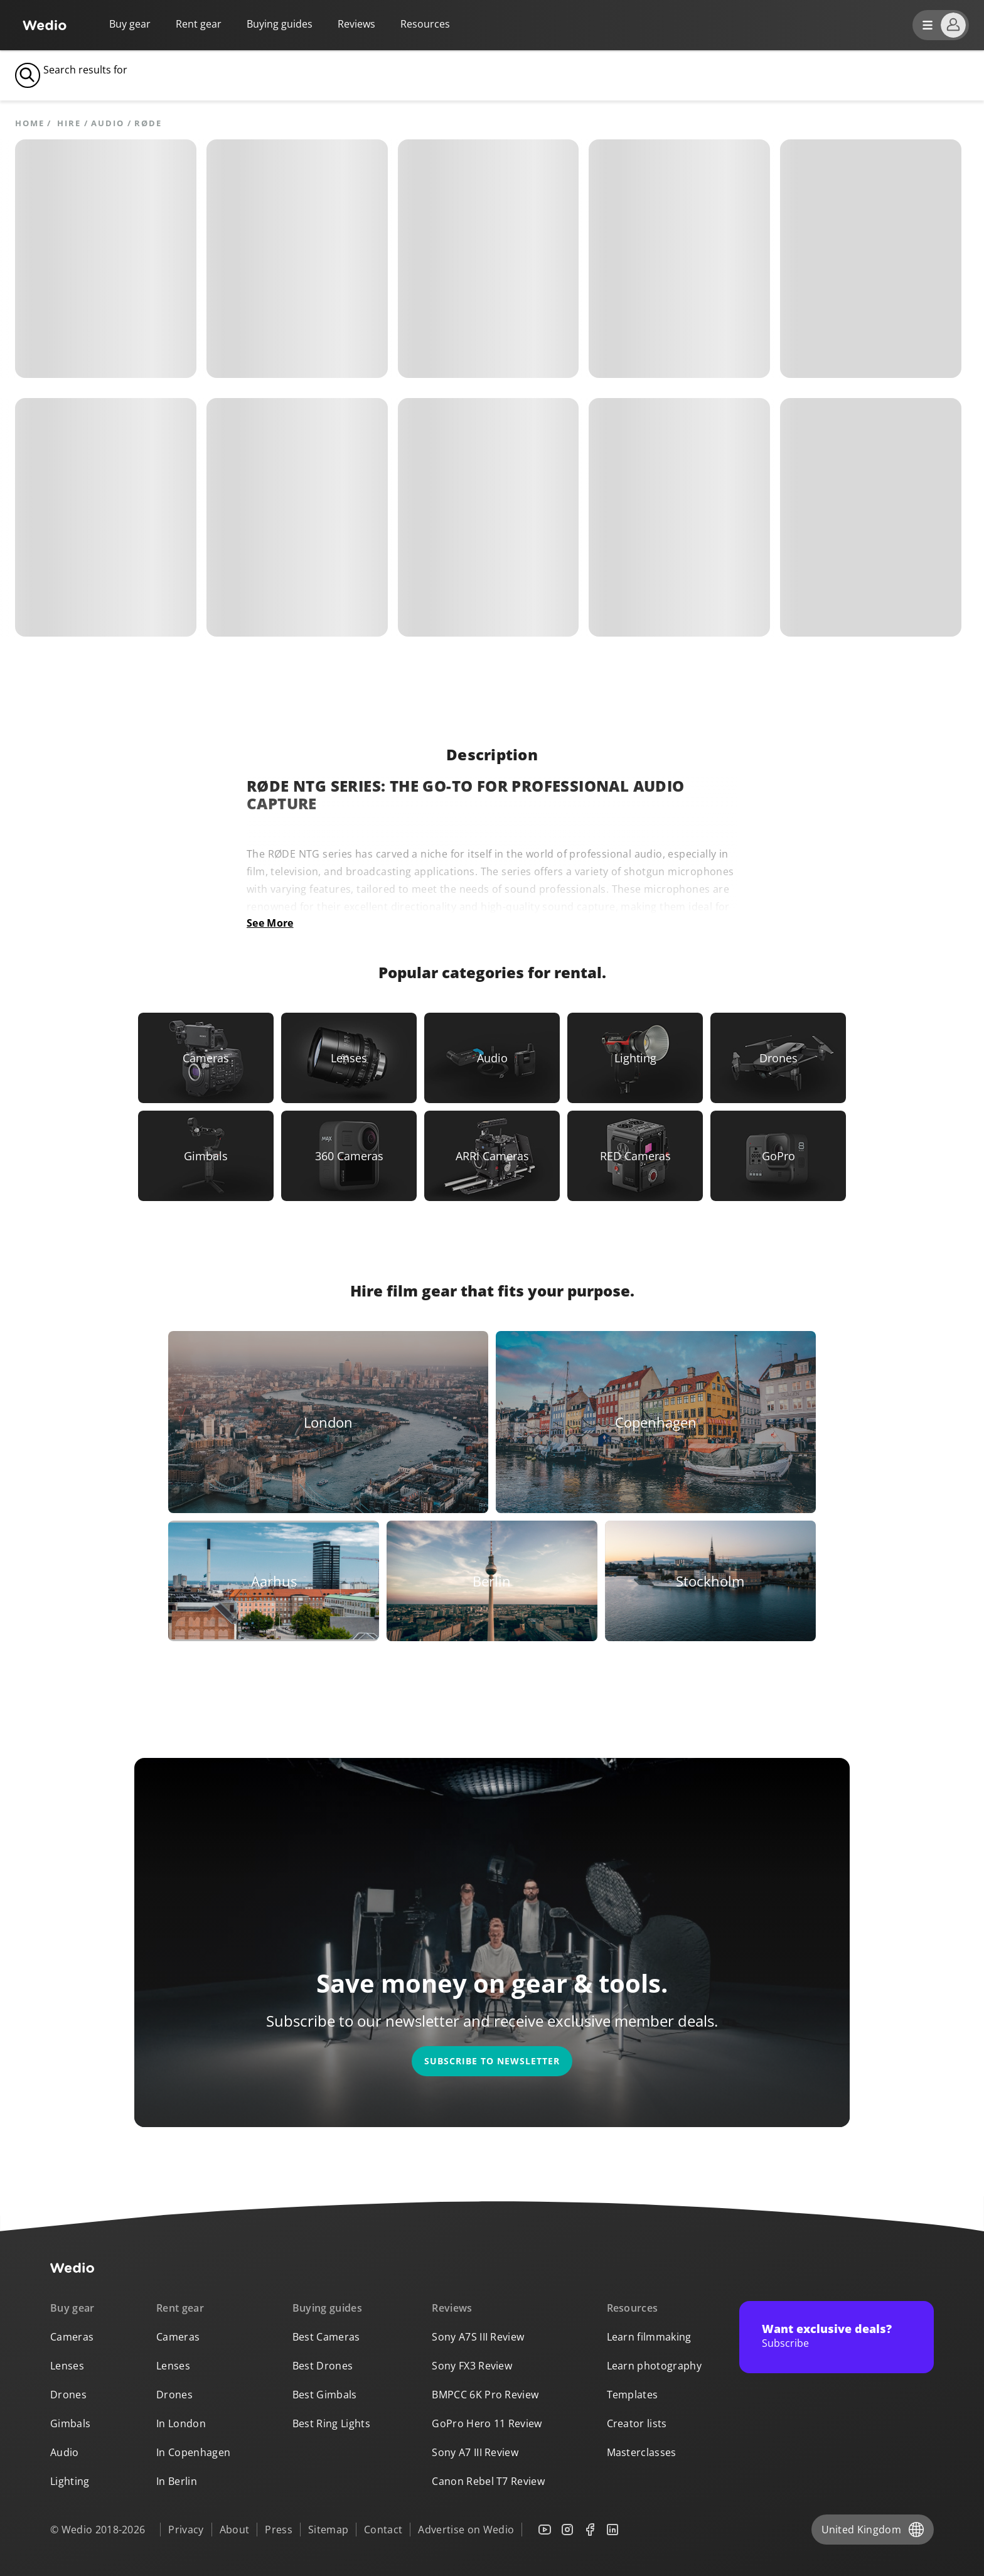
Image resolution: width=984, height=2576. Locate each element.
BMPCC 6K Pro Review (485, 2394)
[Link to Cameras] (206, 1058)
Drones (68, 2394)
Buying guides (280, 24)
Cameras (72, 2337)
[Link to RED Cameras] (635, 1156)
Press (278, 2529)
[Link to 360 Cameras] (349, 1156)
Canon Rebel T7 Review (488, 2481)
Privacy (185, 2529)
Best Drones (322, 2366)
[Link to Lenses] (349, 1058)
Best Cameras (326, 2337)
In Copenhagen (193, 2452)
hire (69, 123)
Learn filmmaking (649, 2337)
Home (30, 123)
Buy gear (130, 24)
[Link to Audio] (492, 1058)
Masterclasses (641, 2452)
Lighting (70, 2481)
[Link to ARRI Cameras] (492, 1156)
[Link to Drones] (778, 1058)
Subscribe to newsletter (492, 2061)
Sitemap (328, 2529)
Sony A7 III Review (475, 2452)
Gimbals (70, 2423)
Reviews (356, 24)
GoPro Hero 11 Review (487, 2423)
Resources (632, 2308)
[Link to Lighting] (635, 1058)
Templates (632, 2394)
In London (181, 2423)
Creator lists (637, 2423)
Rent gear (199, 24)
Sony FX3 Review (472, 2366)
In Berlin (176, 2481)
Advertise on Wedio (466, 2529)
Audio (107, 123)
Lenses (67, 2366)
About (235, 2529)
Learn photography (654, 2366)
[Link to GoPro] (778, 1156)
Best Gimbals (324, 2394)
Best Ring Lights (331, 2423)
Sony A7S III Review (478, 2337)
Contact (383, 2529)
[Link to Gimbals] (206, 1156)
